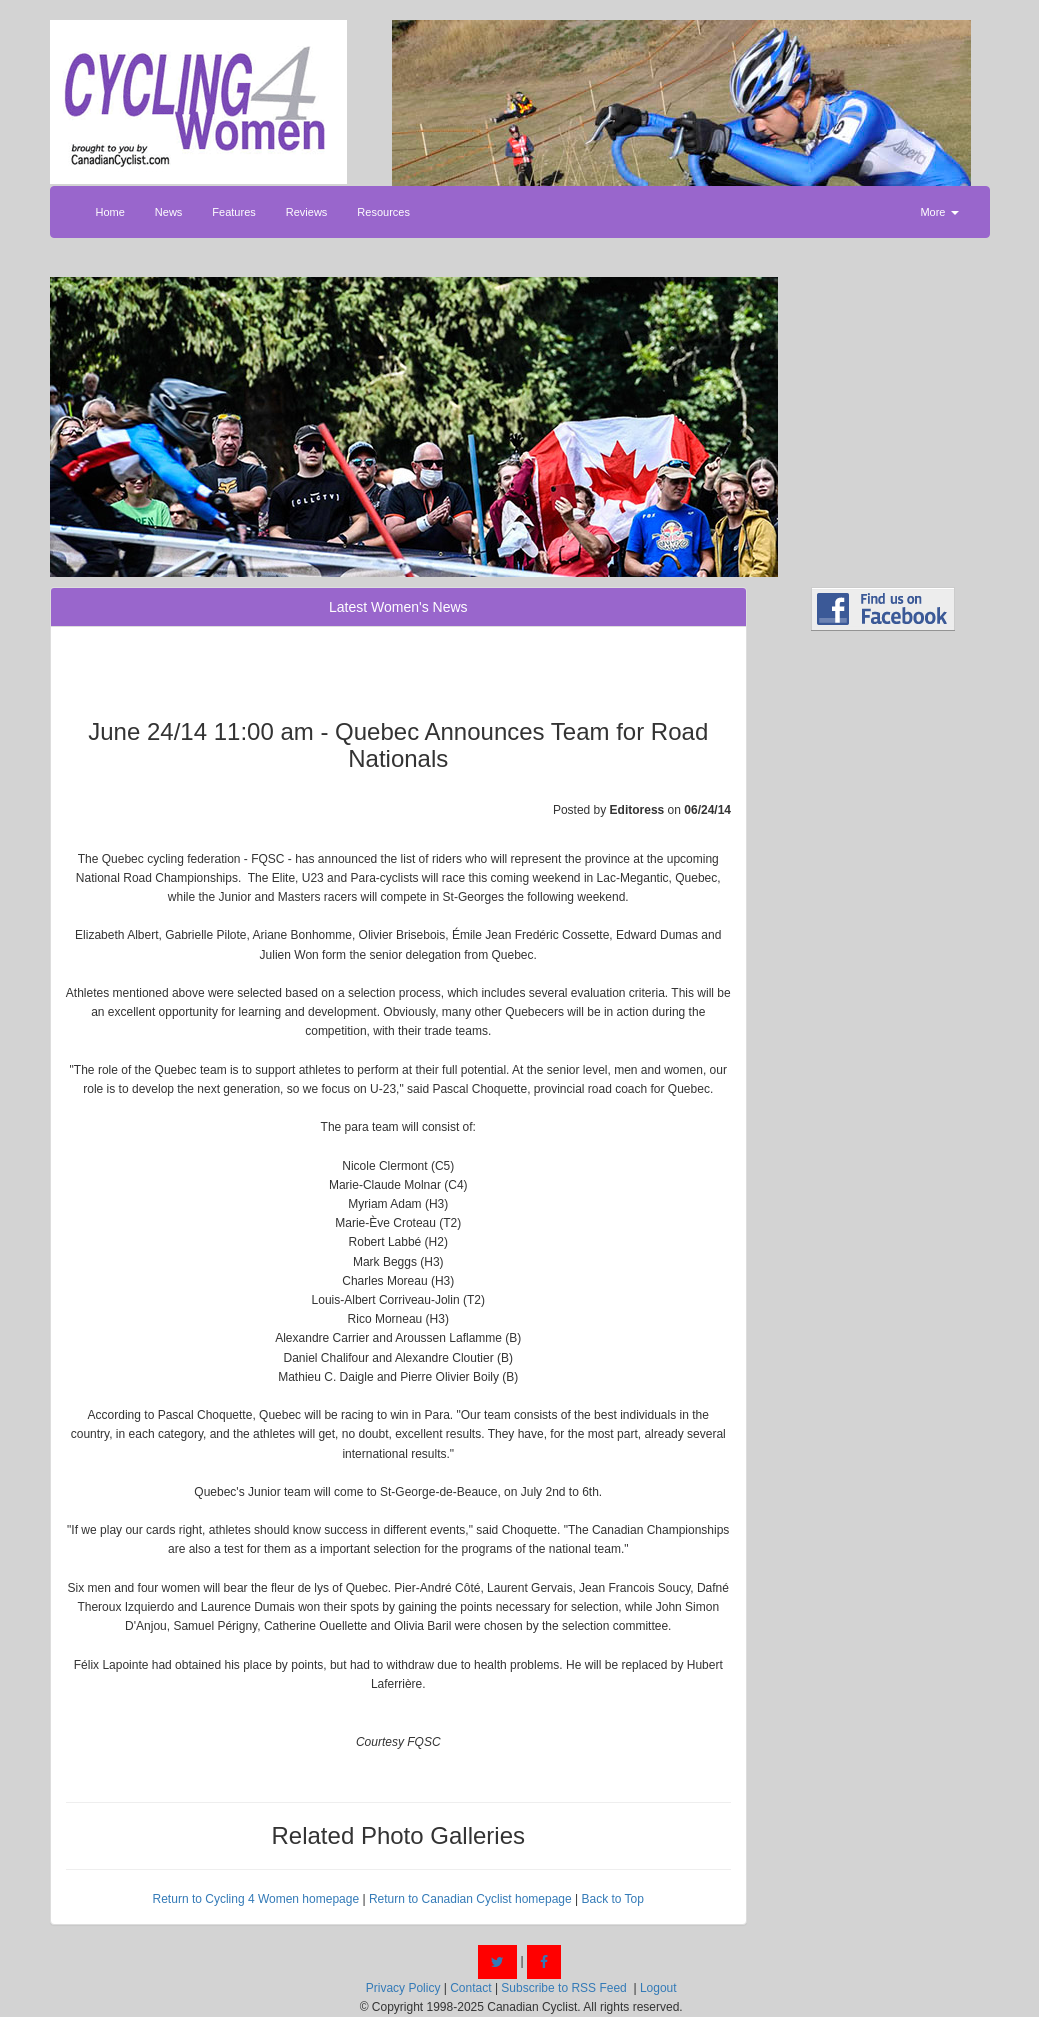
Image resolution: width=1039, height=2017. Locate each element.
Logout (658, 1988)
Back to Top (612, 1899)
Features (233, 212)
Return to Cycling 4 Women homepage (256, 1899)
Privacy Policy (403, 1988)
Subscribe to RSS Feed (563, 1988)
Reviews (307, 212)
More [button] (939, 212)
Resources (383, 212)
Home (110, 212)
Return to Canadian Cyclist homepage (470, 1899)
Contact (470, 1988)
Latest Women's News (398, 607)
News (169, 212)
